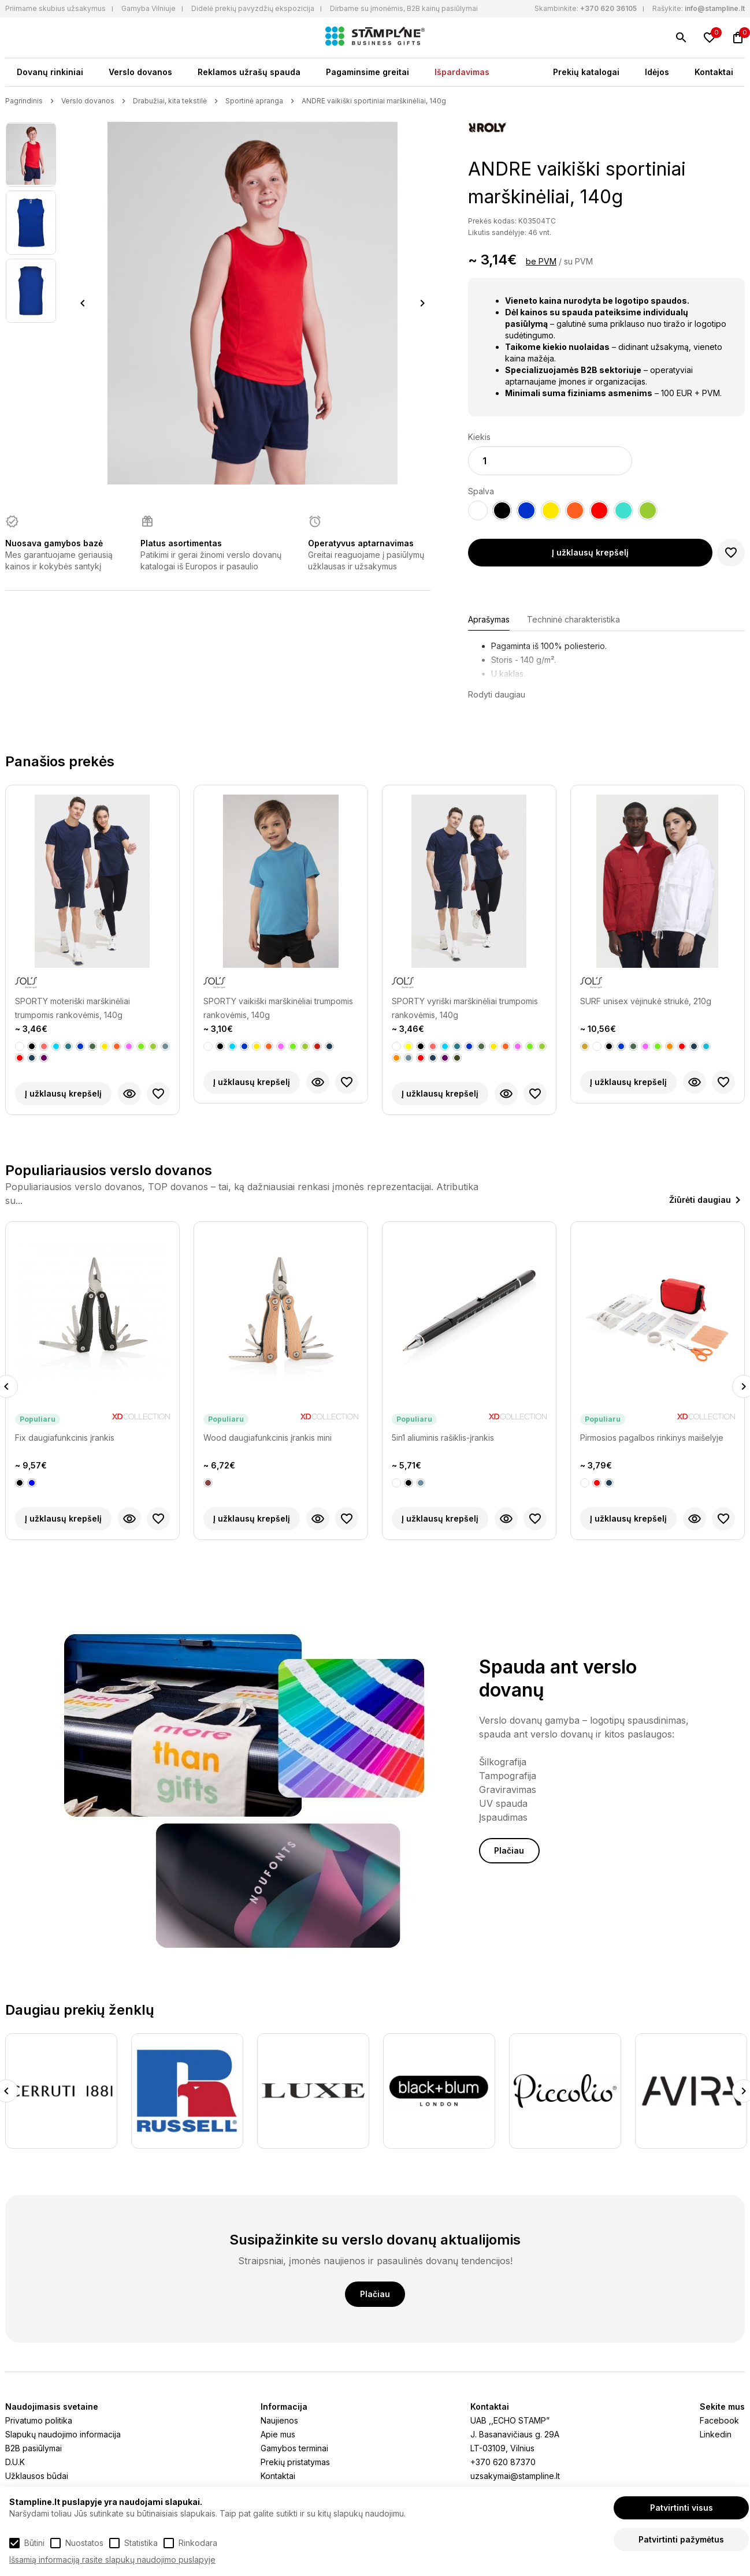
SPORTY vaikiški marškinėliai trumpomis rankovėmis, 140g (278, 1008)
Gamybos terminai (294, 2448)
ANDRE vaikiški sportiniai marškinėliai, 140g (374, 100)
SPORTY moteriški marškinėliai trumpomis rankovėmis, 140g (72, 1008)
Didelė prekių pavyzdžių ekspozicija (252, 8)
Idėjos (657, 72)
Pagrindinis (24, 100)
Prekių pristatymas (295, 2462)
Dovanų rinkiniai (50, 72)
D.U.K (15, 2462)
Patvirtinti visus (681, 2507)
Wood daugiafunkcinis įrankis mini (267, 1437)
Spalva (481, 491)
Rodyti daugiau (496, 694)
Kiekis (479, 437)
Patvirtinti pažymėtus (681, 2539)
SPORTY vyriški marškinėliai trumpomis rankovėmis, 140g (465, 1008)
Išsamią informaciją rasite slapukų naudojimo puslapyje (112, 2559)
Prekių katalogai (586, 72)
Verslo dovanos (140, 72)
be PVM (541, 261)
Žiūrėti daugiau (700, 1200)
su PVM (578, 261)
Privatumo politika (38, 2420)
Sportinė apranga (254, 100)
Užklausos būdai (36, 2476)
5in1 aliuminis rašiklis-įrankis (443, 1437)
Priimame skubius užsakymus (55, 8)
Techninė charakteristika (573, 619)
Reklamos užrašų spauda (249, 72)
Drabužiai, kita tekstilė (170, 100)
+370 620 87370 (503, 2462)
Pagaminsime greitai (367, 72)
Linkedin (716, 2434)
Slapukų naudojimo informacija (63, 2434)
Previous (82, 303)
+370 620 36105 (608, 8)
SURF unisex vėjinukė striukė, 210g (645, 1001)
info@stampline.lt (715, 8)
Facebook (719, 2420)
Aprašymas (489, 619)
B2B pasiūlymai (33, 2448)
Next (422, 303)
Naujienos (279, 2420)
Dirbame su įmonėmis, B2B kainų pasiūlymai (404, 8)
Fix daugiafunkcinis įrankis (64, 1437)
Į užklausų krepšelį (590, 552)
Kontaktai (714, 72)
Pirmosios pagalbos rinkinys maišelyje (651, 1437)
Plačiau (509, 1850)
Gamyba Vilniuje (148, 8)
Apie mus (278, 2434)
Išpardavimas (462, 72)
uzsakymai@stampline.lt (515, 2476)
